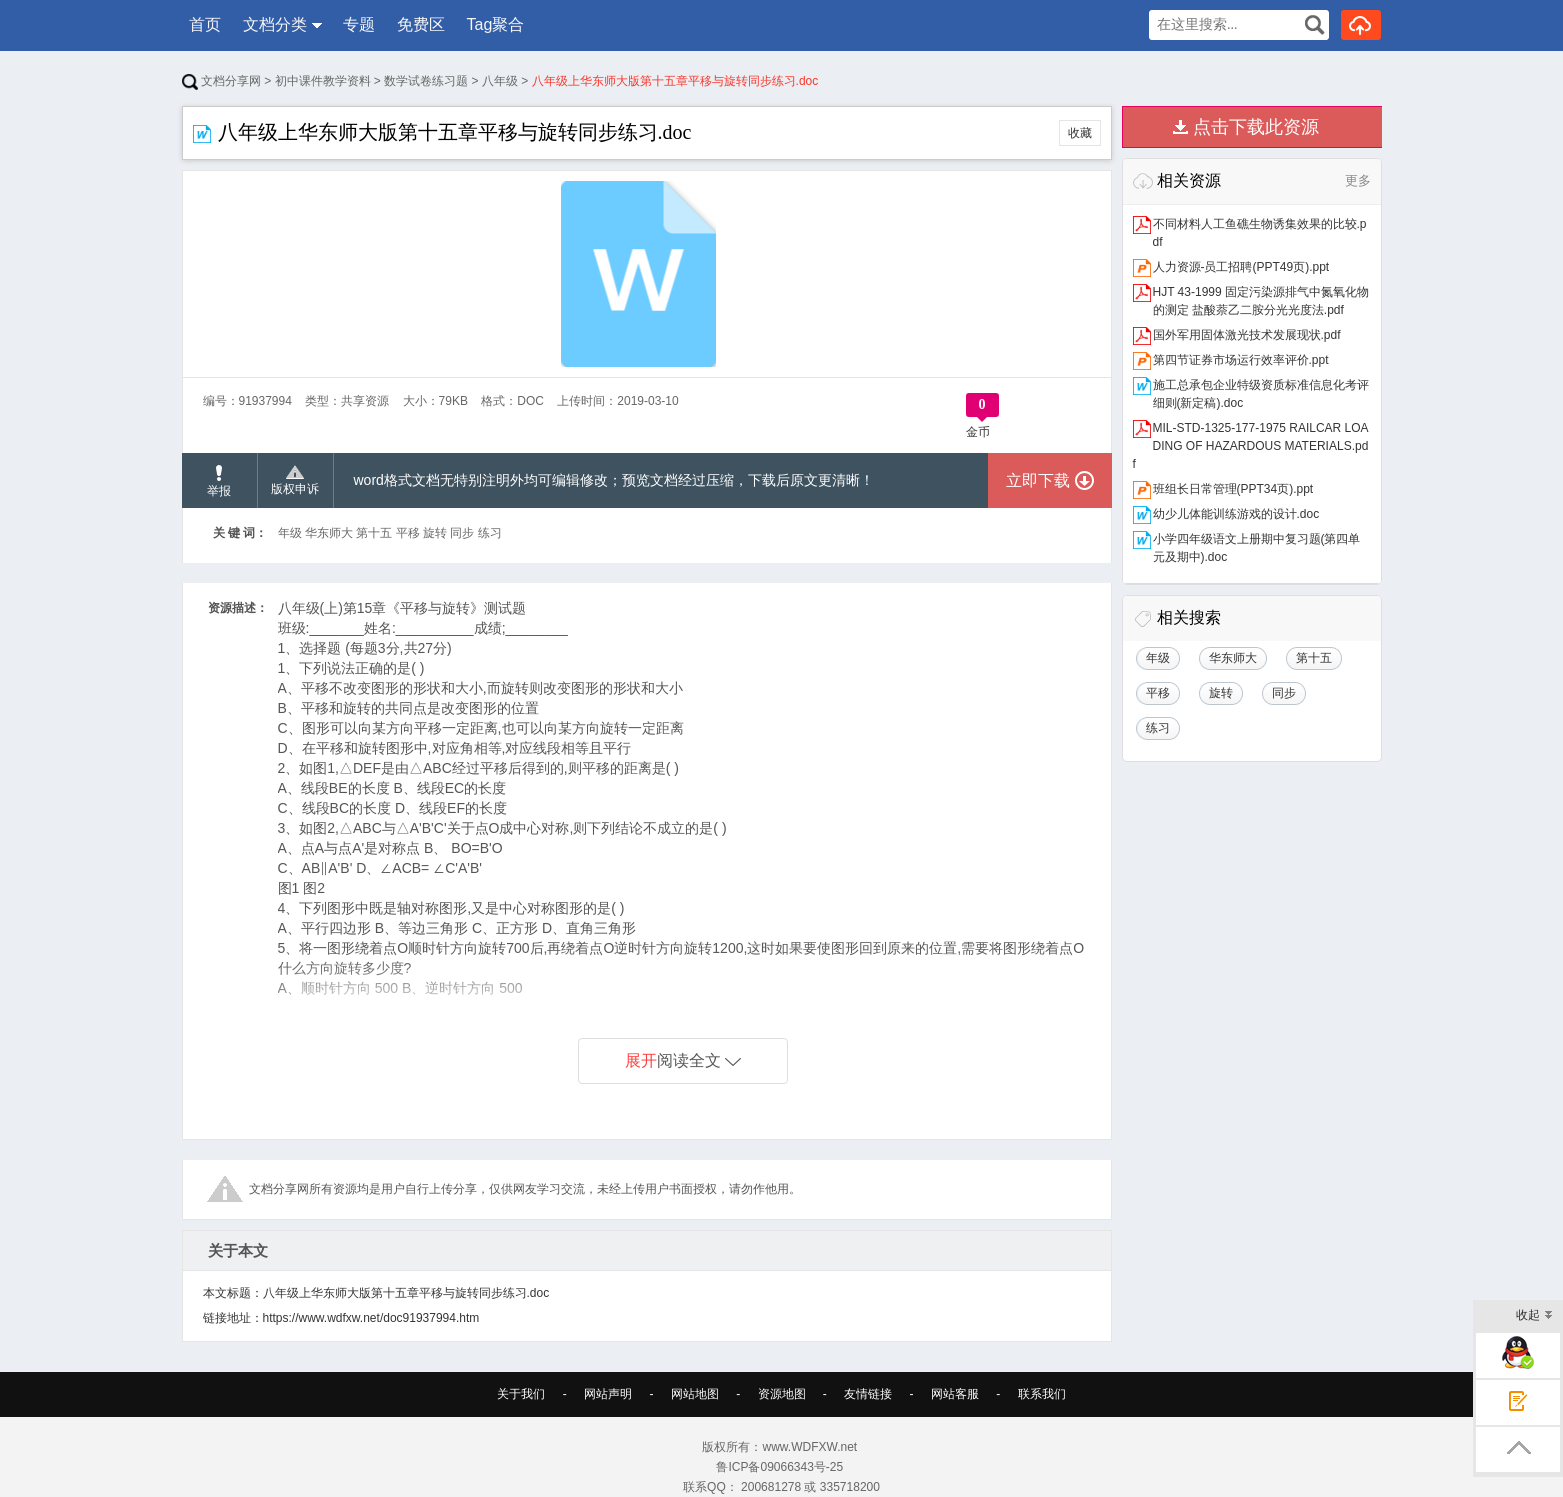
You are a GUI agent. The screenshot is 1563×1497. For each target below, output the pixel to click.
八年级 (500, 81)
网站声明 (608, 1394)
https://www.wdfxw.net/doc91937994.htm (371, 1318)
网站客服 (955, 1394)
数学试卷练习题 (426, 81)
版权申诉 (295, 481)
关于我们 (521, 1394)
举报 (219, 481)
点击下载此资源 (1256, 127)
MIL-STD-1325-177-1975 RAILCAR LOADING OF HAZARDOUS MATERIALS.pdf (1251, 446)
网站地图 (695, 1394)
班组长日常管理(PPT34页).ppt (1233, 489)
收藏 (1080, 133)
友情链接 (868, 1394)
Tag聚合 (496, 24)
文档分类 (275, 24)
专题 (359, 24)
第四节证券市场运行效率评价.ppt (1241, 360)
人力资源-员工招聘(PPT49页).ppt (1241, 267)
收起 (1534, 1316)
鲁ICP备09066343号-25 (781, 1467)
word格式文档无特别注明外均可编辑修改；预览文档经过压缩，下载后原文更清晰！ (614, 480)
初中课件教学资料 (323, 81)
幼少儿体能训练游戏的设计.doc (1236, 514)
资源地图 (782, 1394)
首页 (205, 24)
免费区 (421, 24)
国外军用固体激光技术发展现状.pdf (1247, 335)
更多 (1358, 180)
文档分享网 (221, 81)
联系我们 (1042, 1394)
